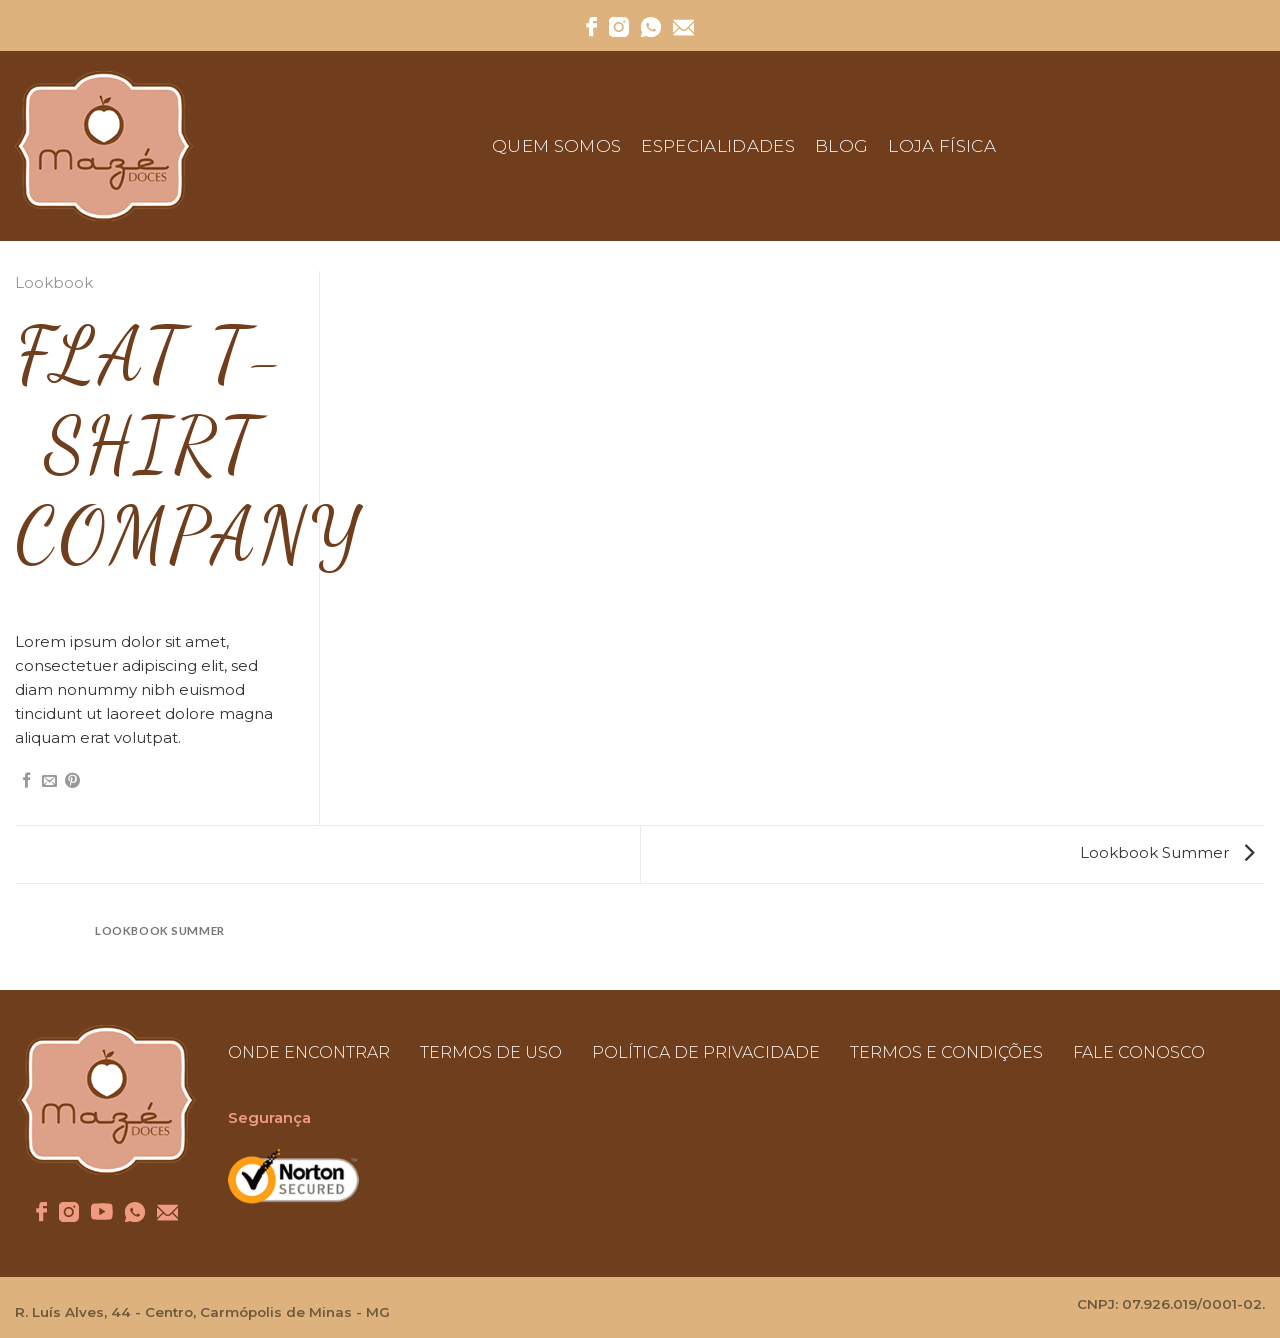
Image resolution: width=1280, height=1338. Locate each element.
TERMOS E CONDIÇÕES (946, 1052)
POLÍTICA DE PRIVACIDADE (706, 1052)
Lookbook (54, 282)
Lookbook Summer (1167, 852)
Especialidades (718, 146)
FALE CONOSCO (1139, 1052)
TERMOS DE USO (491, 1052)
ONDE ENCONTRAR (309, 1052)
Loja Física (942, 146)
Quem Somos (556, 146)
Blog (841, 146)
